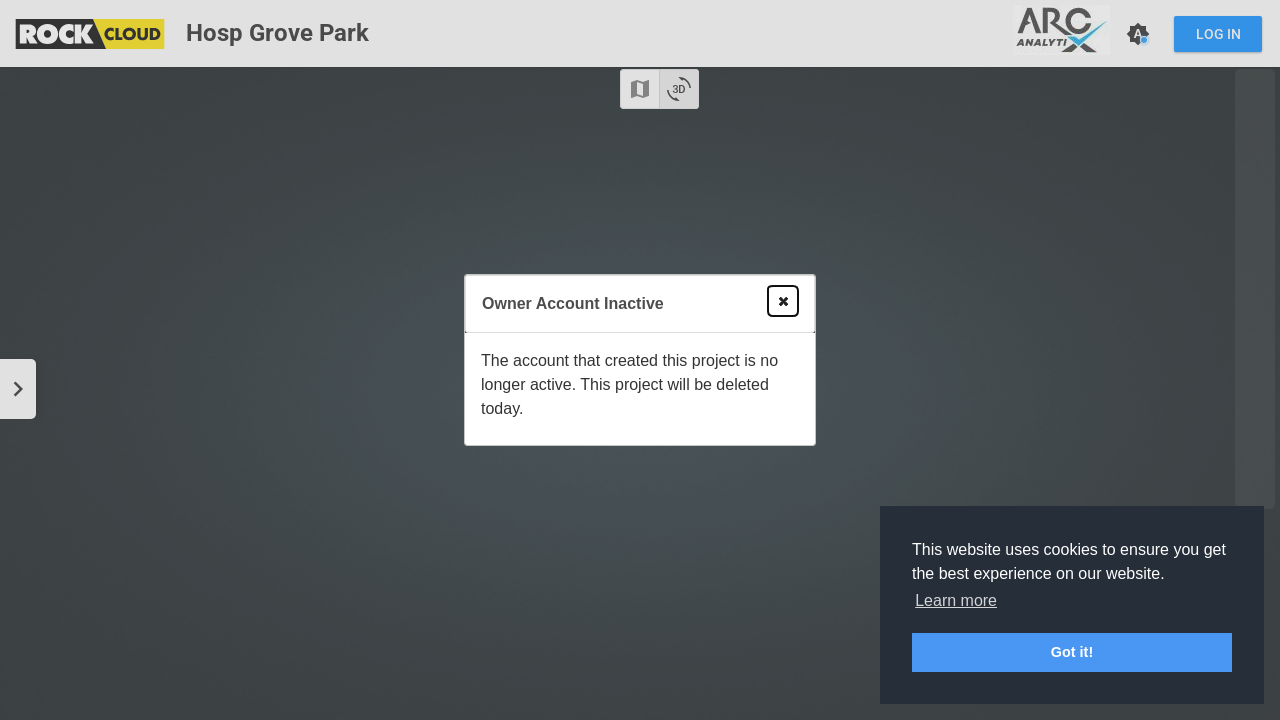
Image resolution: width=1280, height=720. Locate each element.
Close (779, 300)
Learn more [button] (956, 600)
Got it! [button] (1072, 652)
